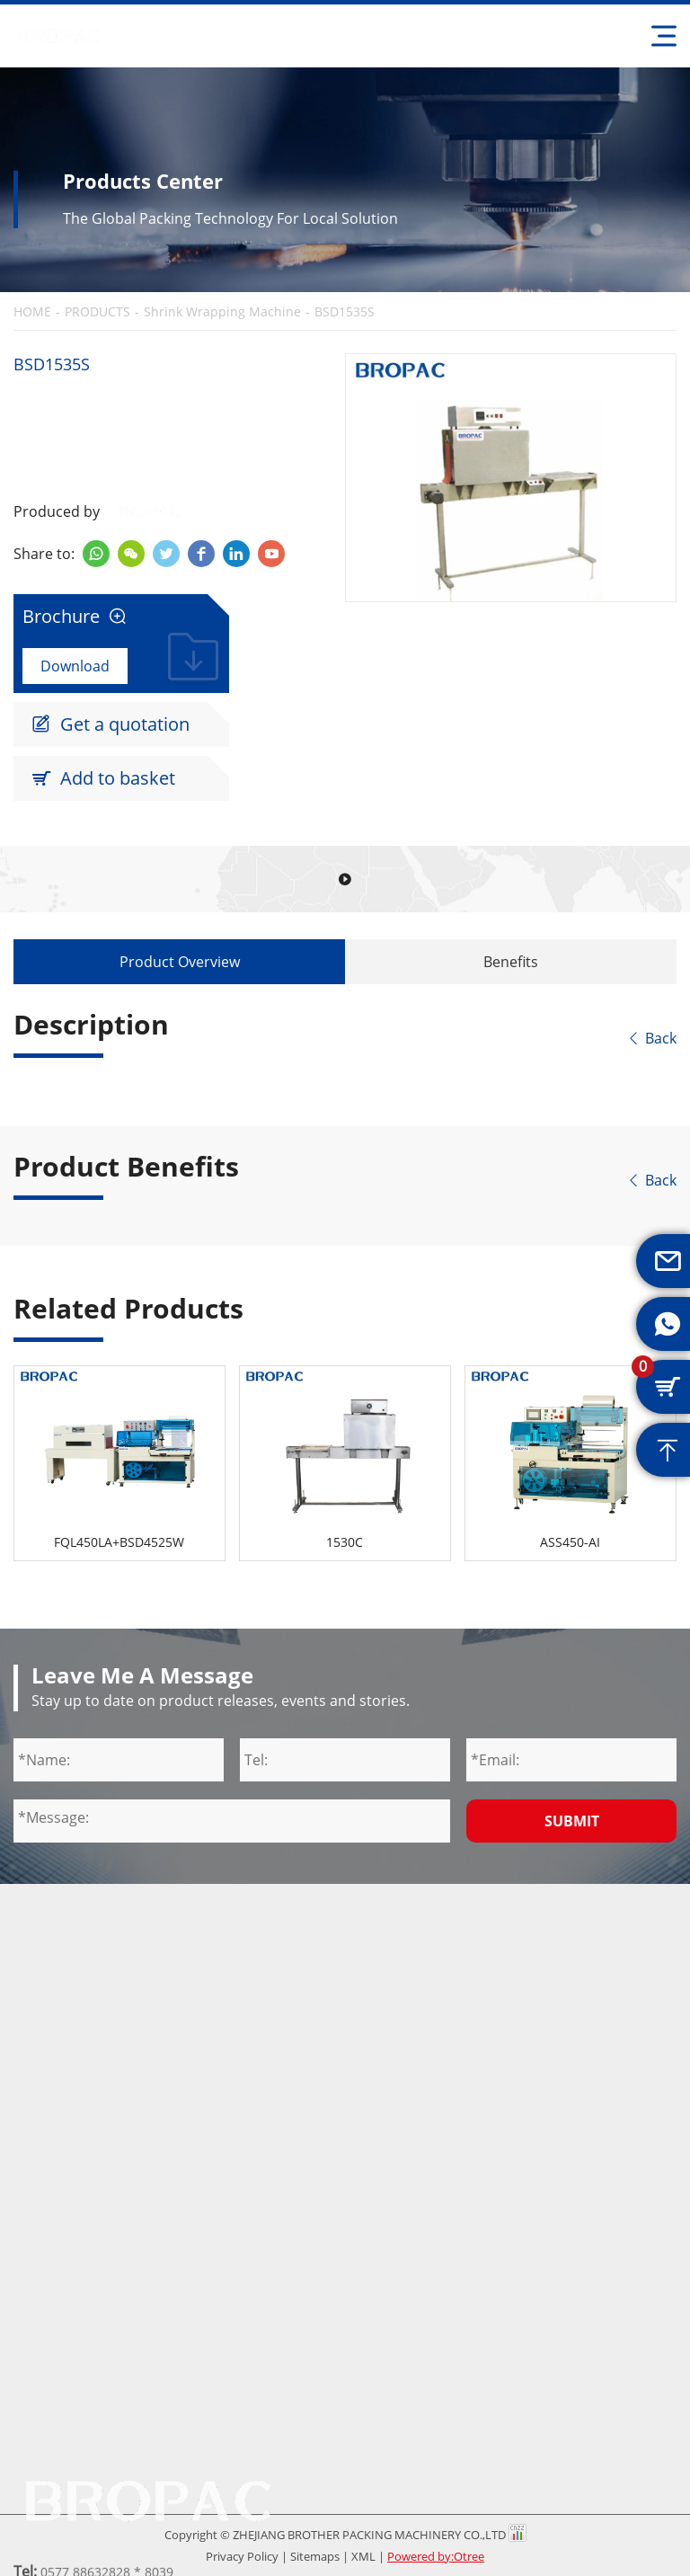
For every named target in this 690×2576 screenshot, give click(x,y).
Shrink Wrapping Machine (222, 312)
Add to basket (103, 778)
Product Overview (179, 962)
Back (651, 1038)
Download (75, 666)
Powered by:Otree (435, 2556)
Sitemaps (315, 2556)
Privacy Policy (242, 2556)
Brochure (74, 616)
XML (363, 2556)
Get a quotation (110, 724)
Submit (571, 1821)
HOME (32, 312)
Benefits (510, 962)
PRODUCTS (97, 312)
